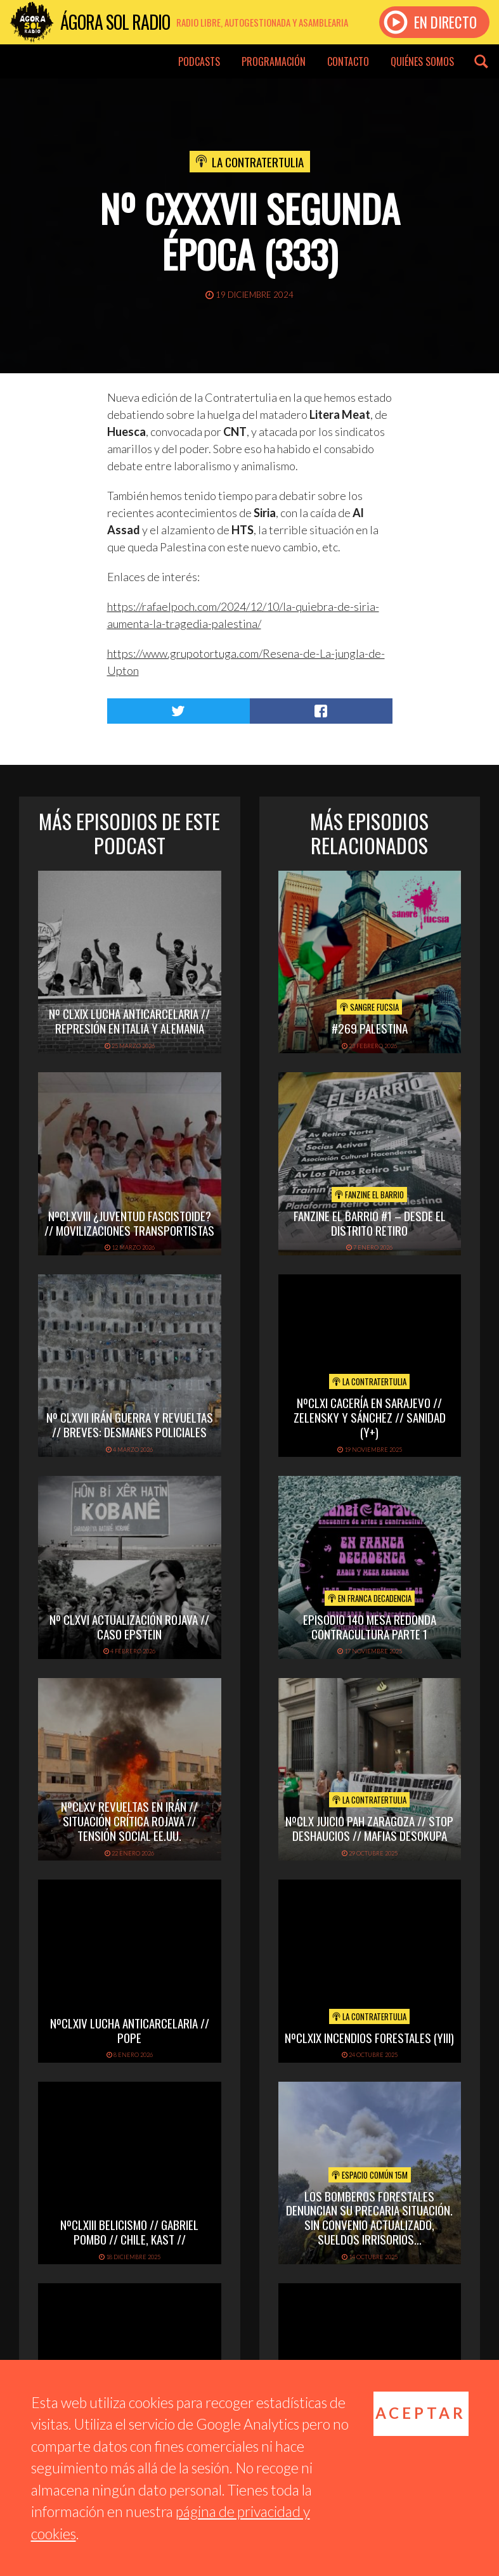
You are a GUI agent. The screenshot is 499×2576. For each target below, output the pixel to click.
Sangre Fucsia (369, 1007)
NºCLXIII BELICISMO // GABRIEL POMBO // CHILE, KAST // (129, 2231)
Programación (274, 61)
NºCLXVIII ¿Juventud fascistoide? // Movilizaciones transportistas (129, 1223)
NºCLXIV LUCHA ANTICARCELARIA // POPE (129, 2030)
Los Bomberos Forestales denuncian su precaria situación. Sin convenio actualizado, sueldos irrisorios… (369, 2217)
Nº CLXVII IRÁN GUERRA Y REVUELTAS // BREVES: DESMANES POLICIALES (129, 1424)
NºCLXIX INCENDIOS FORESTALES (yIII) (369, 2037)
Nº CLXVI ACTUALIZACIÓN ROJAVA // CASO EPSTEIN (129, 1626)
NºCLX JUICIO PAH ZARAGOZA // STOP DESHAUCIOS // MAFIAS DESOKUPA (369, 1828)
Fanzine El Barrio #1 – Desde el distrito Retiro (370, 1223)
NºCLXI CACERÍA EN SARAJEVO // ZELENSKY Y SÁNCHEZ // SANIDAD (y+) (370, 1417)
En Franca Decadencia (370, 1598)
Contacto (348, 61)
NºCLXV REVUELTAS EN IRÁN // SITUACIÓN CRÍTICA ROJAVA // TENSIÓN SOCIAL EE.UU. (129, 1820)
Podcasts (199, 61)
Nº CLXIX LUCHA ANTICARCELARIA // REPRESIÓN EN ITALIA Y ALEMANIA (129, 1020)
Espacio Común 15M (370, 2175)
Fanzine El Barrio (369, 1194)
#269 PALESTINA (370, 1028)
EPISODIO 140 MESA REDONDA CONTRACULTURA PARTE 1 (369, 1626)
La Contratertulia (258, 161)
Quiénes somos (422, 61)
